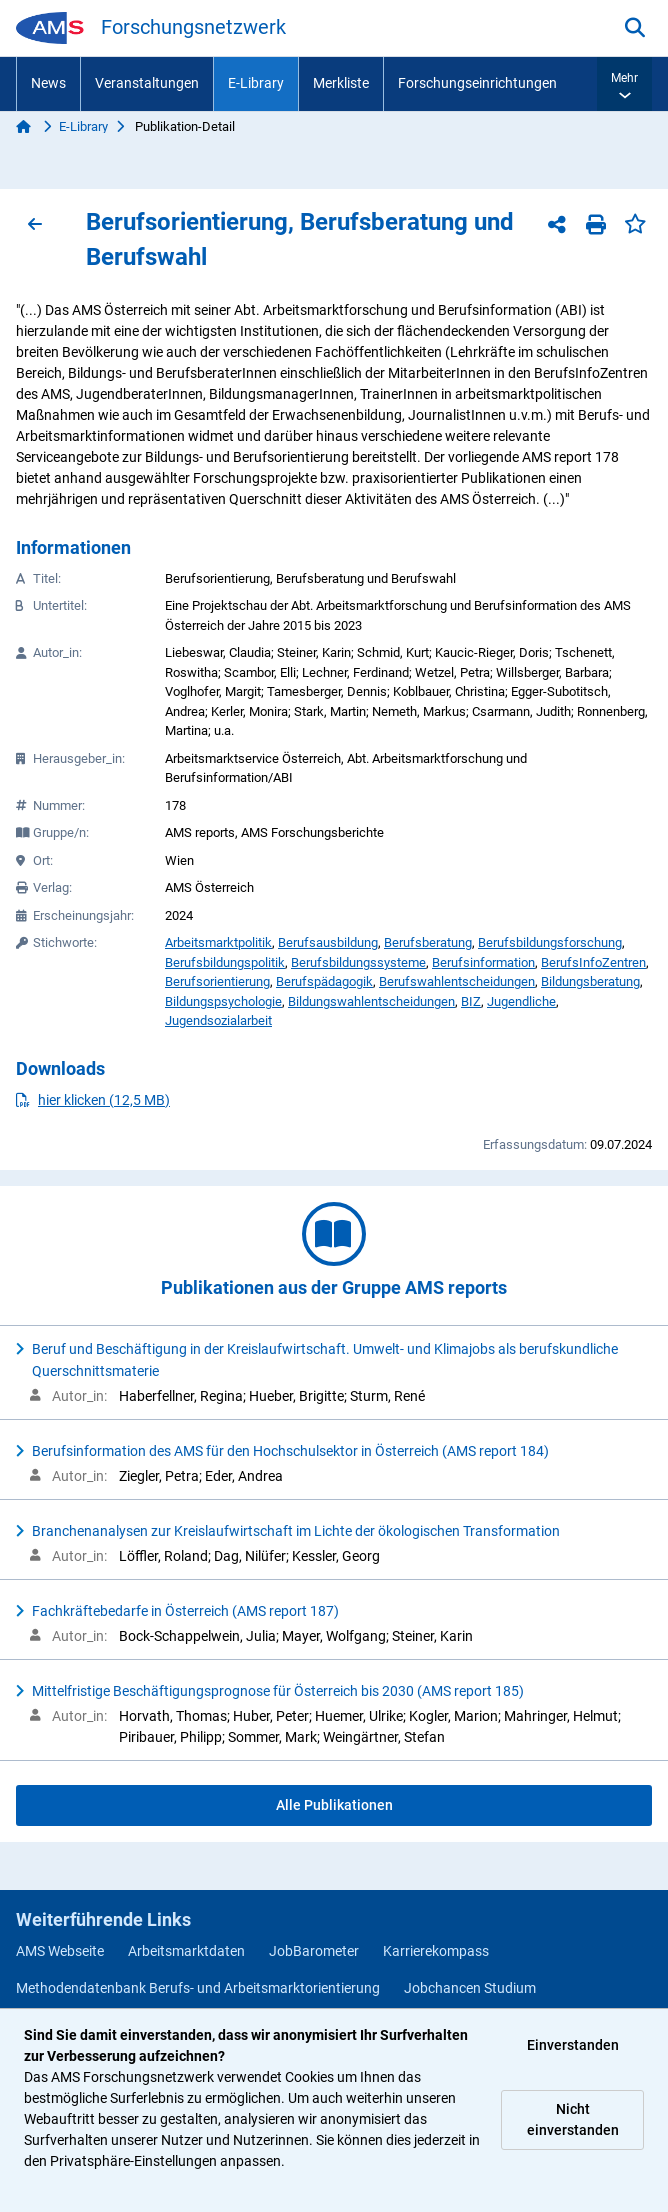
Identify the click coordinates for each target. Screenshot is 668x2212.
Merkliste (341, 83)
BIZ (471, 1001)
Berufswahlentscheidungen (457, 981)
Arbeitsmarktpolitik (218, 942)
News (48, 83)
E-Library (256, 83)
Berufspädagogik (324, 981)
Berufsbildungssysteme (358, 962)
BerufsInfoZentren (593, 962)
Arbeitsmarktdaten (186, 1951)
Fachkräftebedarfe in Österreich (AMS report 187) (185, 1611)
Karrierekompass (436, 1951)
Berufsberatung (428, 942)
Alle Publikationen (334, 1805)
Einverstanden (573, 2045)
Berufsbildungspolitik (225, 962)
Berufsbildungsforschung (550, 942)
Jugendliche (521, 1001)
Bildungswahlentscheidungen (371, 1001)
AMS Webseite (60, 1951)
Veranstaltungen (147, 83)
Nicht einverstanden (573, 2119)
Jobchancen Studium (470, 1988)
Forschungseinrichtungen (477, 83)
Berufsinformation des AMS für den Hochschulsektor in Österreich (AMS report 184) (290, 1451)
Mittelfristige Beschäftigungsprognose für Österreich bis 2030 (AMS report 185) (278, 1691)
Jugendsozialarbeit (218, 1020)
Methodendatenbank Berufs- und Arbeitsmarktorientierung (198, 1988)
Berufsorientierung (217, 981)
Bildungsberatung (590, 981)
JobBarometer (314, 1951)
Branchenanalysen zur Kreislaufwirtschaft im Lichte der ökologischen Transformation (296, 1531)
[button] (624, 84)
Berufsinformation (483, 962)
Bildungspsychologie (223, 1001)
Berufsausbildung (328, 942)
